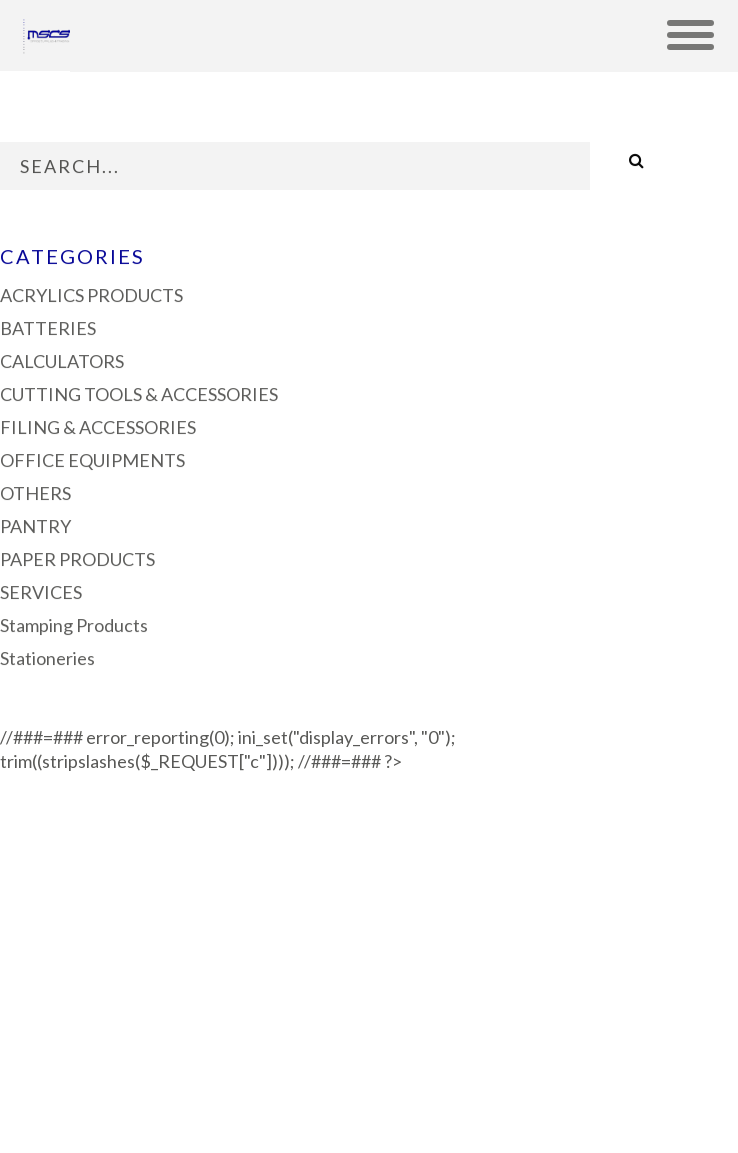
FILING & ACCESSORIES (98, 425)
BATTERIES (48, 326)
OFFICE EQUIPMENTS (92, 458)
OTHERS (35, 491)
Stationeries (47, 656)
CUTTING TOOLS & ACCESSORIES (139, 392)
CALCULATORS (62, 359)
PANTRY (35, 524)
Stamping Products (74, 623)
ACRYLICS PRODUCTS (91, 293)
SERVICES (41, 590)
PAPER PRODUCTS (77, 557)
